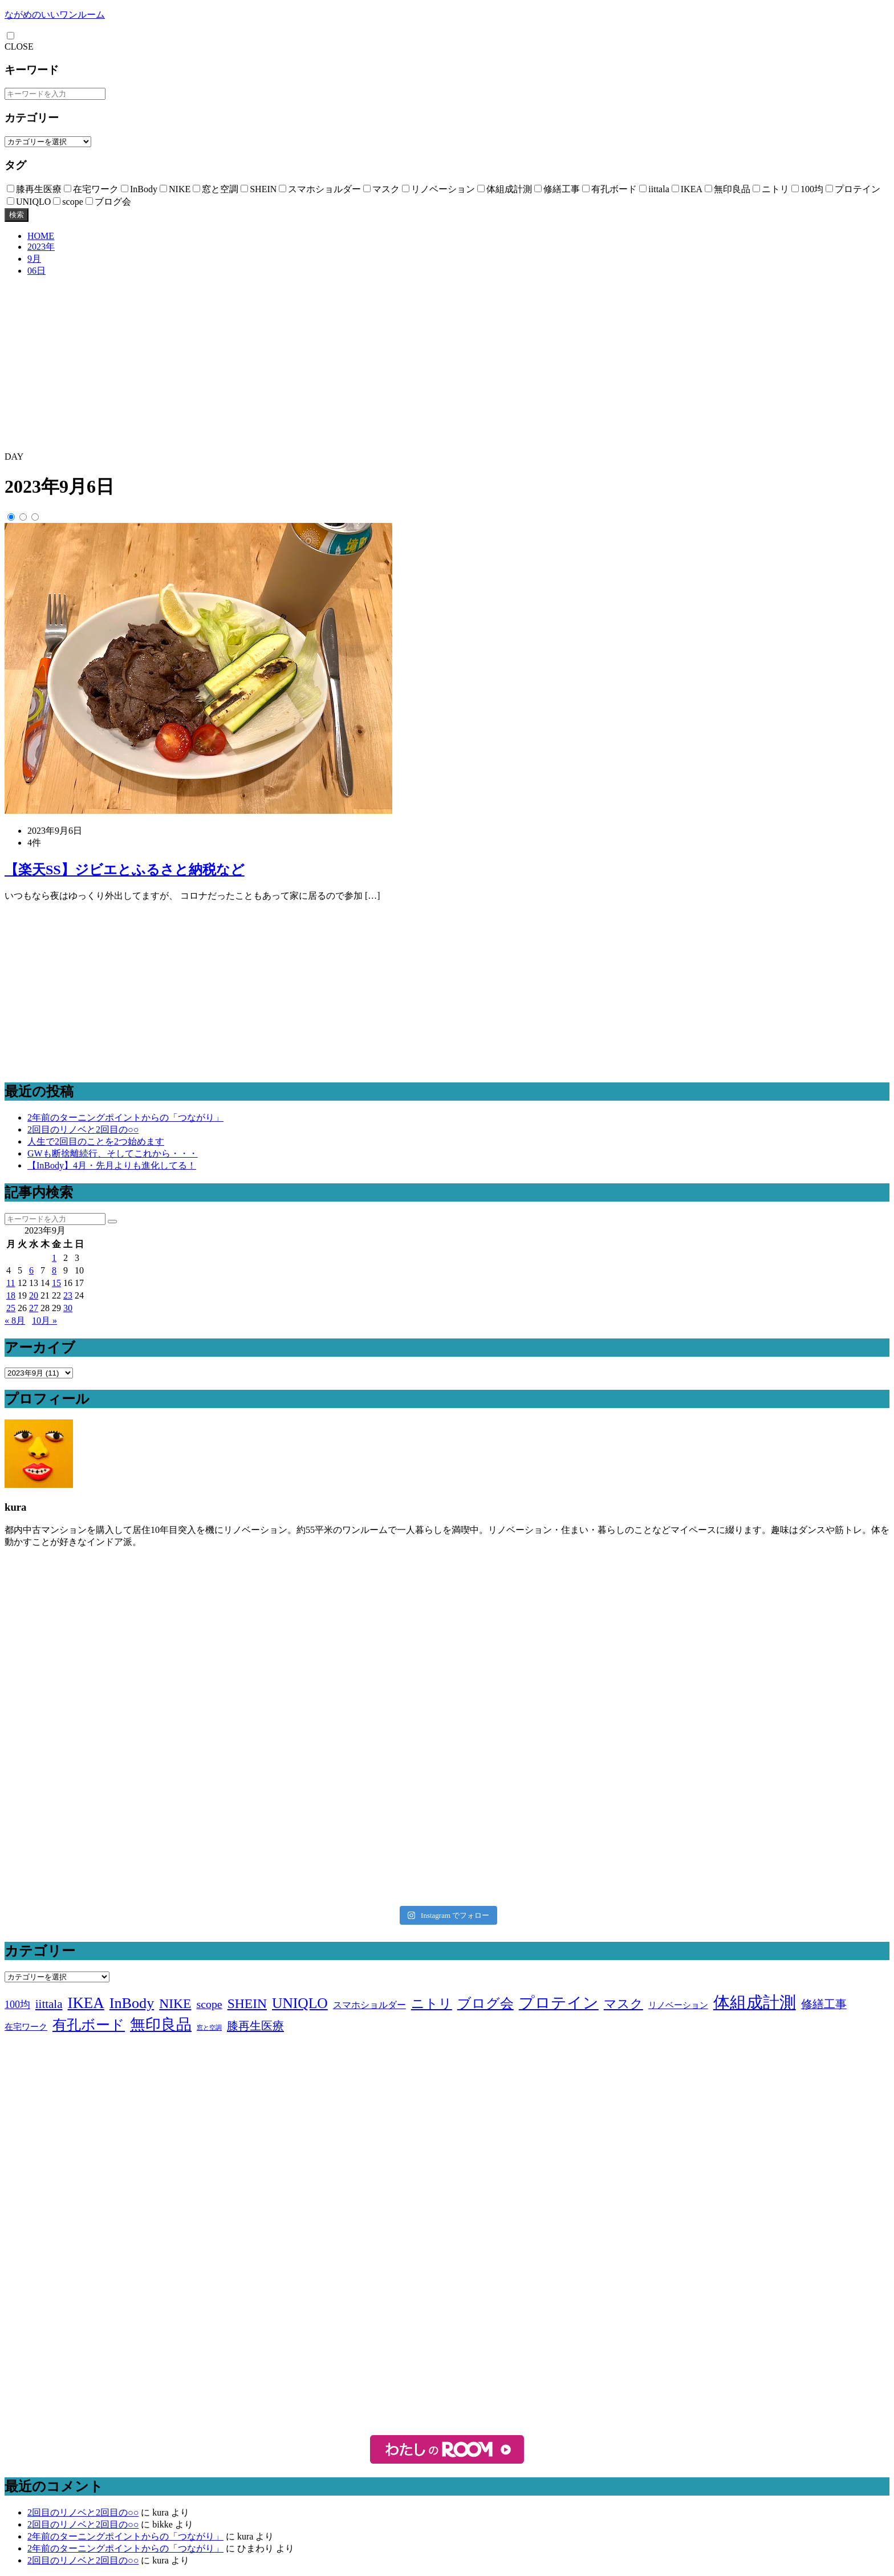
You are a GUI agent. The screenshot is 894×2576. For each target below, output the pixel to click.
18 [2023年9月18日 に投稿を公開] (10, 1295)
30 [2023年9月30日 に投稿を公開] (67, 1308)
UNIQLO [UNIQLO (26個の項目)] (300, 2003)
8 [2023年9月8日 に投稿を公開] (54, 1270)
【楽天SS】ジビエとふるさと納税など (125, 869)
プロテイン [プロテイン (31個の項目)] (559, 2002)
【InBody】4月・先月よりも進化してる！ (111, 1165)
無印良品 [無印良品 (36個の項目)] (161, 2024)
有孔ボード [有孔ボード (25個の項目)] (88, 2025)
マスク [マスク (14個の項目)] (623, 2004)
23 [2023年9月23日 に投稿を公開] (67, 1295)
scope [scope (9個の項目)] (209, 2004)
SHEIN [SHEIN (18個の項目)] (247, 2003)
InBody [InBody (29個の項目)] (131, 2003)
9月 (34, 258)
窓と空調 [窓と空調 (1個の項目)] (209, 2028)
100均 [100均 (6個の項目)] (17, 2004)
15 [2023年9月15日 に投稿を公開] (56, 1283)
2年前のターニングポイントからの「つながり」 (125, 1117)
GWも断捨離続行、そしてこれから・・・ (112, 1153)
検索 (16, 214)
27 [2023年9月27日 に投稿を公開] (33, 1308)
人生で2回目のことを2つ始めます (95, 1141)
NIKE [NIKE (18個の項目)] (175, 2003)
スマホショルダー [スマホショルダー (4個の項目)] (369, 2005)
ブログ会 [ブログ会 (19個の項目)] (485, 2003)
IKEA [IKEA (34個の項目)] (85, 2002)
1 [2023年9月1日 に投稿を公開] (54, 1258)
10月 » (44, 1320)
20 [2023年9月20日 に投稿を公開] (33, 1295)
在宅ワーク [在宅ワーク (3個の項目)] (26, 2026)
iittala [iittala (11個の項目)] (49, 2004)
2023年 (41, 246)
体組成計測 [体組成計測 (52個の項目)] (754, 2002)
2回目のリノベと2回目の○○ (83, 1129)
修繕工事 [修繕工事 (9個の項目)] (824, 2004)
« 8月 (15, 1320)
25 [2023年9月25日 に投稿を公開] (10, 1308)
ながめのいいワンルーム (55, 14)
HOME (40, 236)
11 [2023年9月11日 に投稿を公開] (10, 1283)
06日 (36, 270)
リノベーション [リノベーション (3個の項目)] (678, 2005)
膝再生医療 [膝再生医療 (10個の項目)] (255, 2025)
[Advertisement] (447, 366)
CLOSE (19, 46)
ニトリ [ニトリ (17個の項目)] (431, 2003)
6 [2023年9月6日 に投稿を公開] (31, 1270)
